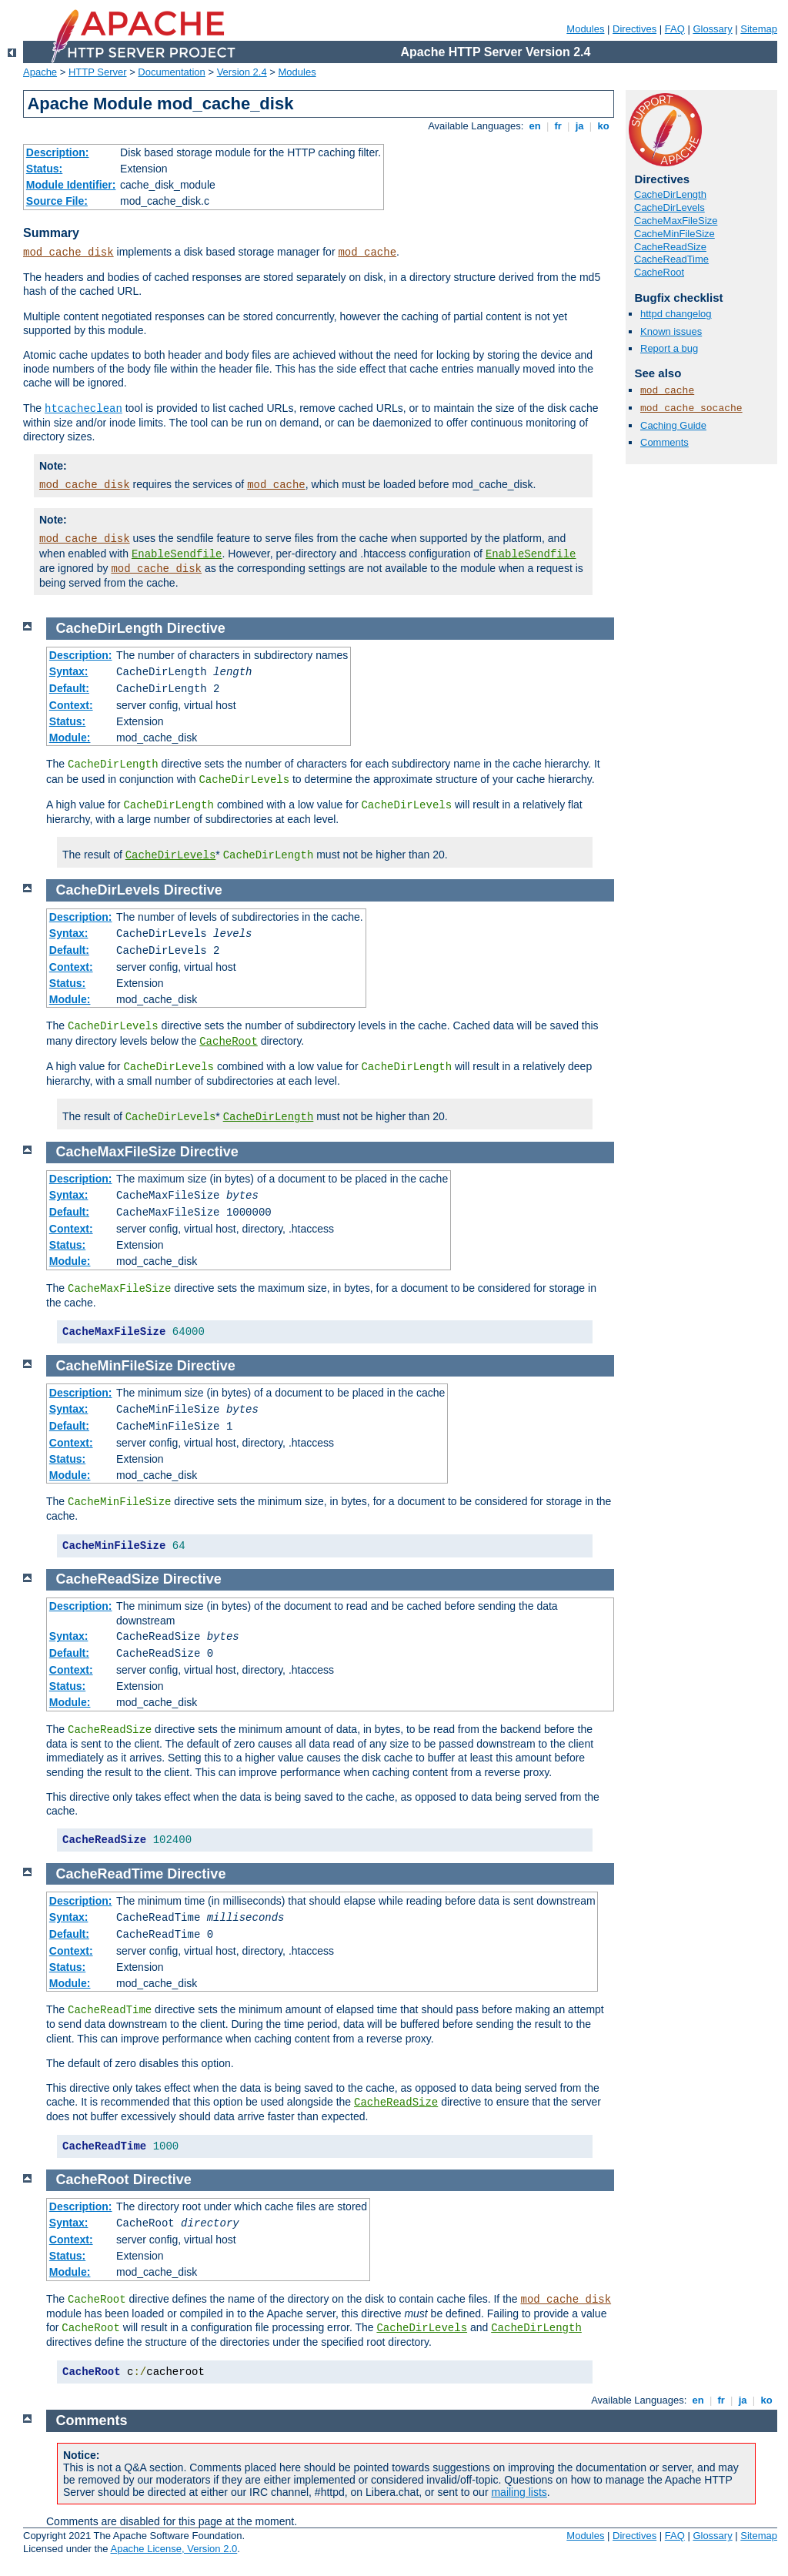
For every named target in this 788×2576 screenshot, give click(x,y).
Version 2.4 (242, 72)
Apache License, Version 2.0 (173, 2548)
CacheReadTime (671, 259)
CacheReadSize (670, 247)
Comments (664, 442)
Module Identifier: (71, 185)
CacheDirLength (670, 194)
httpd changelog (676, 313)
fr (558, 126)
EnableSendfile (177, 554)
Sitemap (758, 29)
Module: (70, 737)
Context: (71, 705)
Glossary (712, 29)
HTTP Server (97, 72)
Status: (44, 168)
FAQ (675, 29)
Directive (196, 628)
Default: (69, 688)
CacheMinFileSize (674, 233)
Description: (57, 152)
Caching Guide (673, 425)
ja (579, 126)
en (534, 126)
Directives (634, 29)
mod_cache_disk (68, 252)
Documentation (171, 72)
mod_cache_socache (691, 408)
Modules (585, 29)
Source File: (57, 201)
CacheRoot (659, 272)
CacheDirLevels (669, 207)
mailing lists (518, 2492)
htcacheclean (83, 409)
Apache (40, 72)
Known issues (671, 331)
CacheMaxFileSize (675, 220)
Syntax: (68, 671)
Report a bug (669, 348)
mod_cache (367, 252)
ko (603, 126)
